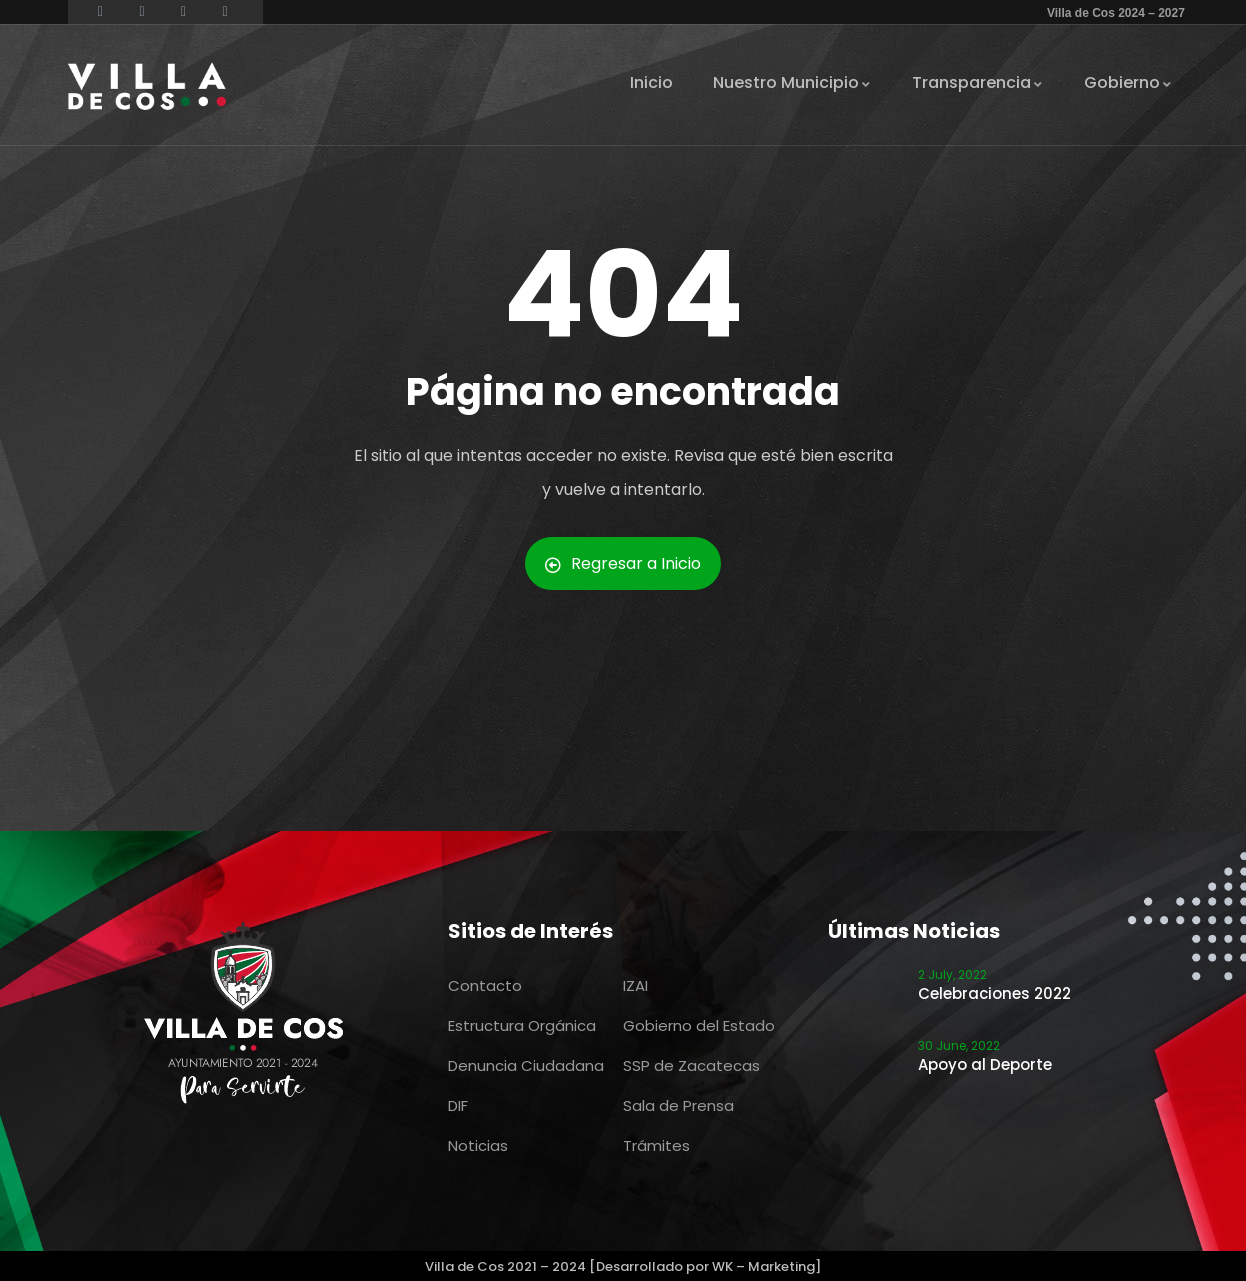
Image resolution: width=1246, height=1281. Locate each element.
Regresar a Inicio (623, 563)
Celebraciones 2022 (994, 993)
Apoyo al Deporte (985, 1064)
